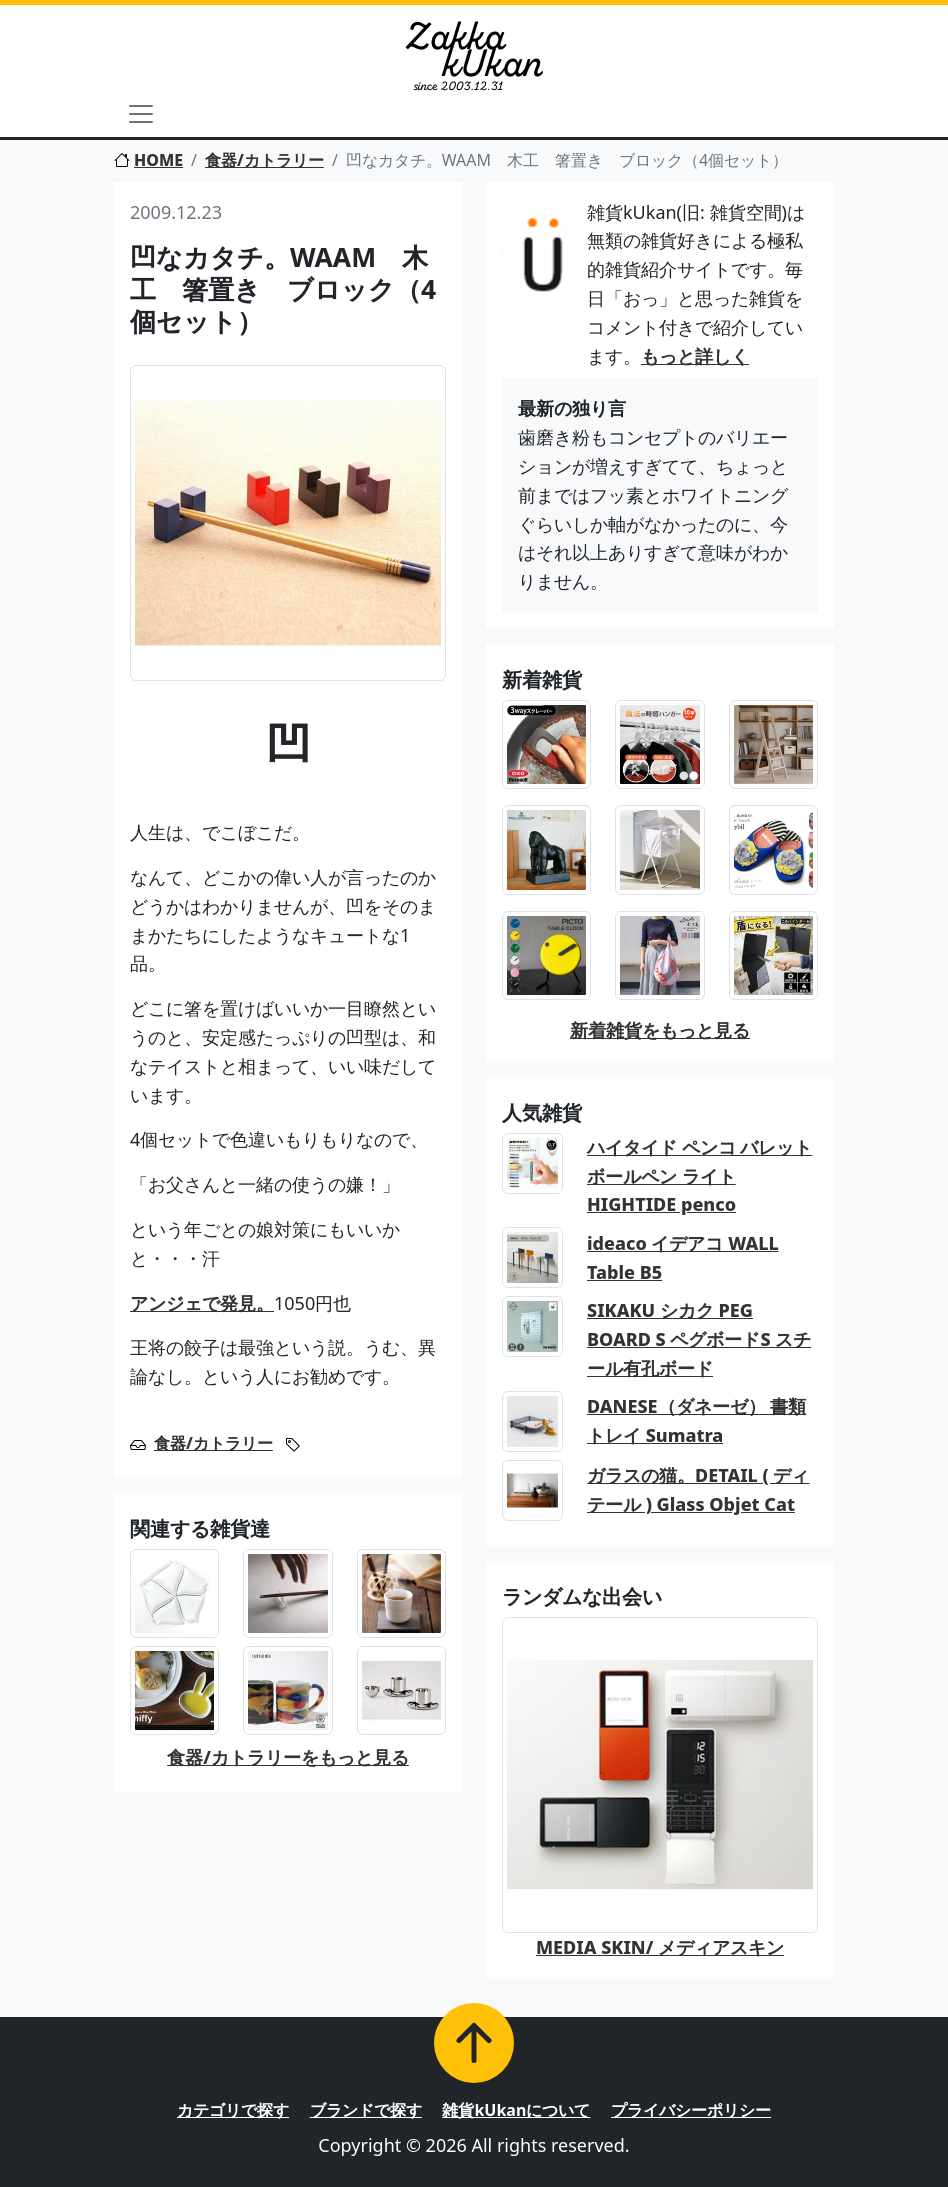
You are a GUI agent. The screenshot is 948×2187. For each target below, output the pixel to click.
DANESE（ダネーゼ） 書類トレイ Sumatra (696, 1420)
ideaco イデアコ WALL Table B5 (683, 1257)
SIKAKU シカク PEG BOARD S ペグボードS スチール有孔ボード (699, 1339)
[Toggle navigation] (141, 114)
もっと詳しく (695, 356)
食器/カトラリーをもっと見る (288, 1757)
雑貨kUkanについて (516, 2110)
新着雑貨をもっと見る (660, 1030)
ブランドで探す (366, 2110)
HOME (148, 160)
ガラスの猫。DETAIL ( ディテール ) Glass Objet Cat (698, 1489)
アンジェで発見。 (202, 1303)
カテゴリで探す (233, 2110)
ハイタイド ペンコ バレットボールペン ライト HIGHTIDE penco (699, 1176)
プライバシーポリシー (691, 2110)
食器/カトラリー (264, 160)
